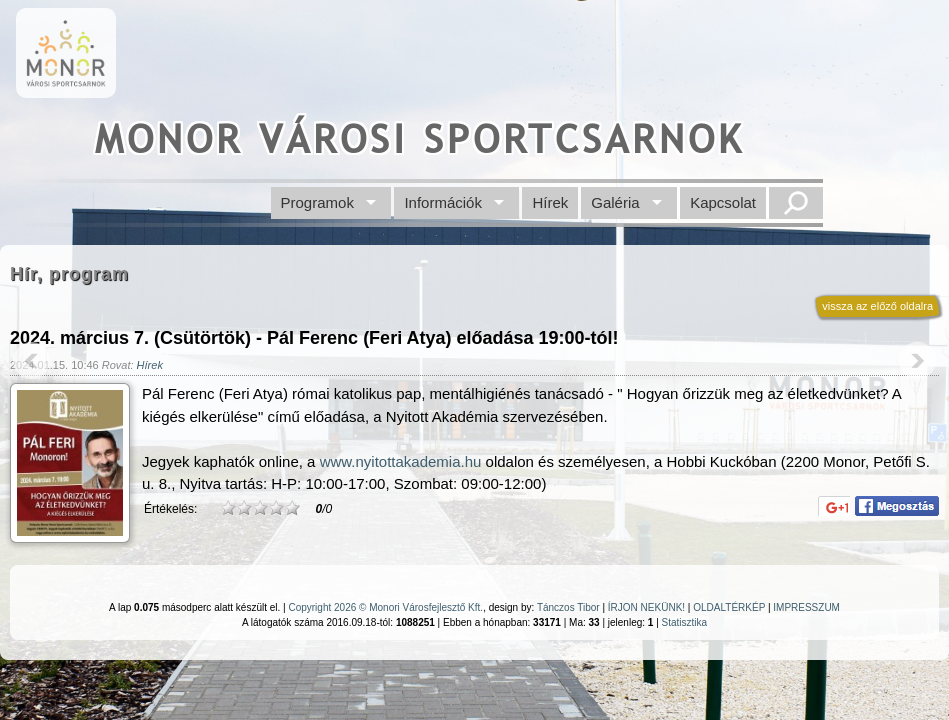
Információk (443, 202)
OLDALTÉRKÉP (729, 607)
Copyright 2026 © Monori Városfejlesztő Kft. (385, 607)
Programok (317, 202)
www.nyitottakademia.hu (401, 461)
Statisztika (685, 622)
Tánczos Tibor (568, 607)
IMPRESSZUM (806, 607)
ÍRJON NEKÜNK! (646, 607)
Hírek (550, 202)
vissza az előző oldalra (877, 306)
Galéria (615, 202)
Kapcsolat (723, 202)
